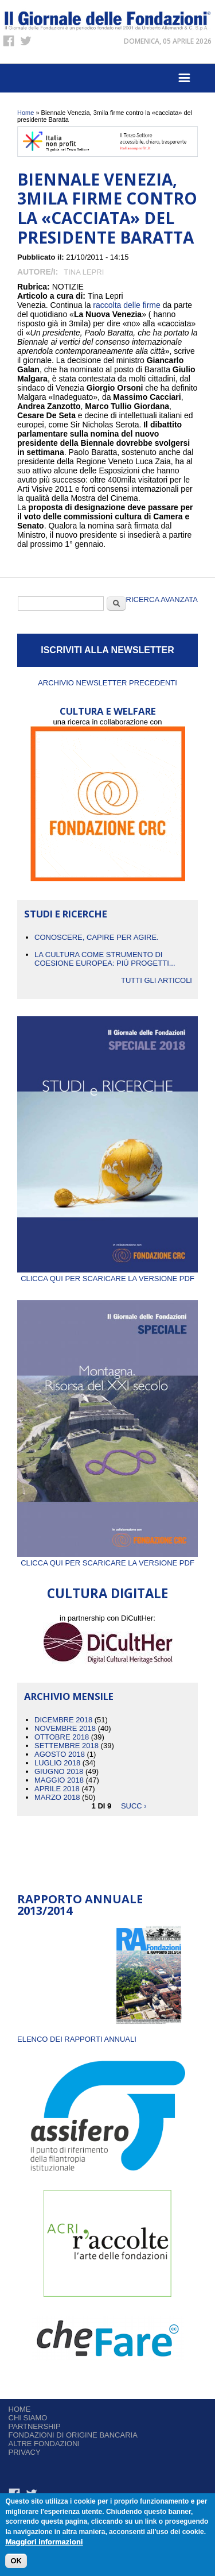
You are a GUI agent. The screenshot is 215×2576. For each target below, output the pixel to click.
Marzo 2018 (57, 1797)
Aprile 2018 (57, 1788)
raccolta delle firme (127, 305)
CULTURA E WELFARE (108, 711)
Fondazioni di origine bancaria (73, 2435)
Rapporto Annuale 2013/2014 (80, 1904)
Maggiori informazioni (44, 2544)
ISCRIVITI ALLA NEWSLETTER (107, 650)
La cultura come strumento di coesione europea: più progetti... (104, 958)
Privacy (25, 2452)
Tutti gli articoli (156, 980)
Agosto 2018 (59, 1754)
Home (25, 112)
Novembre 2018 (65, 1728)
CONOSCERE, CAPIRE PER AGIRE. (96, 937)
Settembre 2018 (66, 1745)
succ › (134, 1806)
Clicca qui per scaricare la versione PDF (107, 1274)
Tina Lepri (84, 272)
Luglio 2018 (57, 1763)
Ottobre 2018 (61, 1737)
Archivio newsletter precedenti (107, 682)
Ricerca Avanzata (162, 599)
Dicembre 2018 (63, 1719)
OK (16, 2563)
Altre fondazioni (44, 2443)
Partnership (35, 2426)
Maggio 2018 (59, 1780)
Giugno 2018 (58, 1771)
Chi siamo (28, 2417)
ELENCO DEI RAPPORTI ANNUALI (76, 2039)
